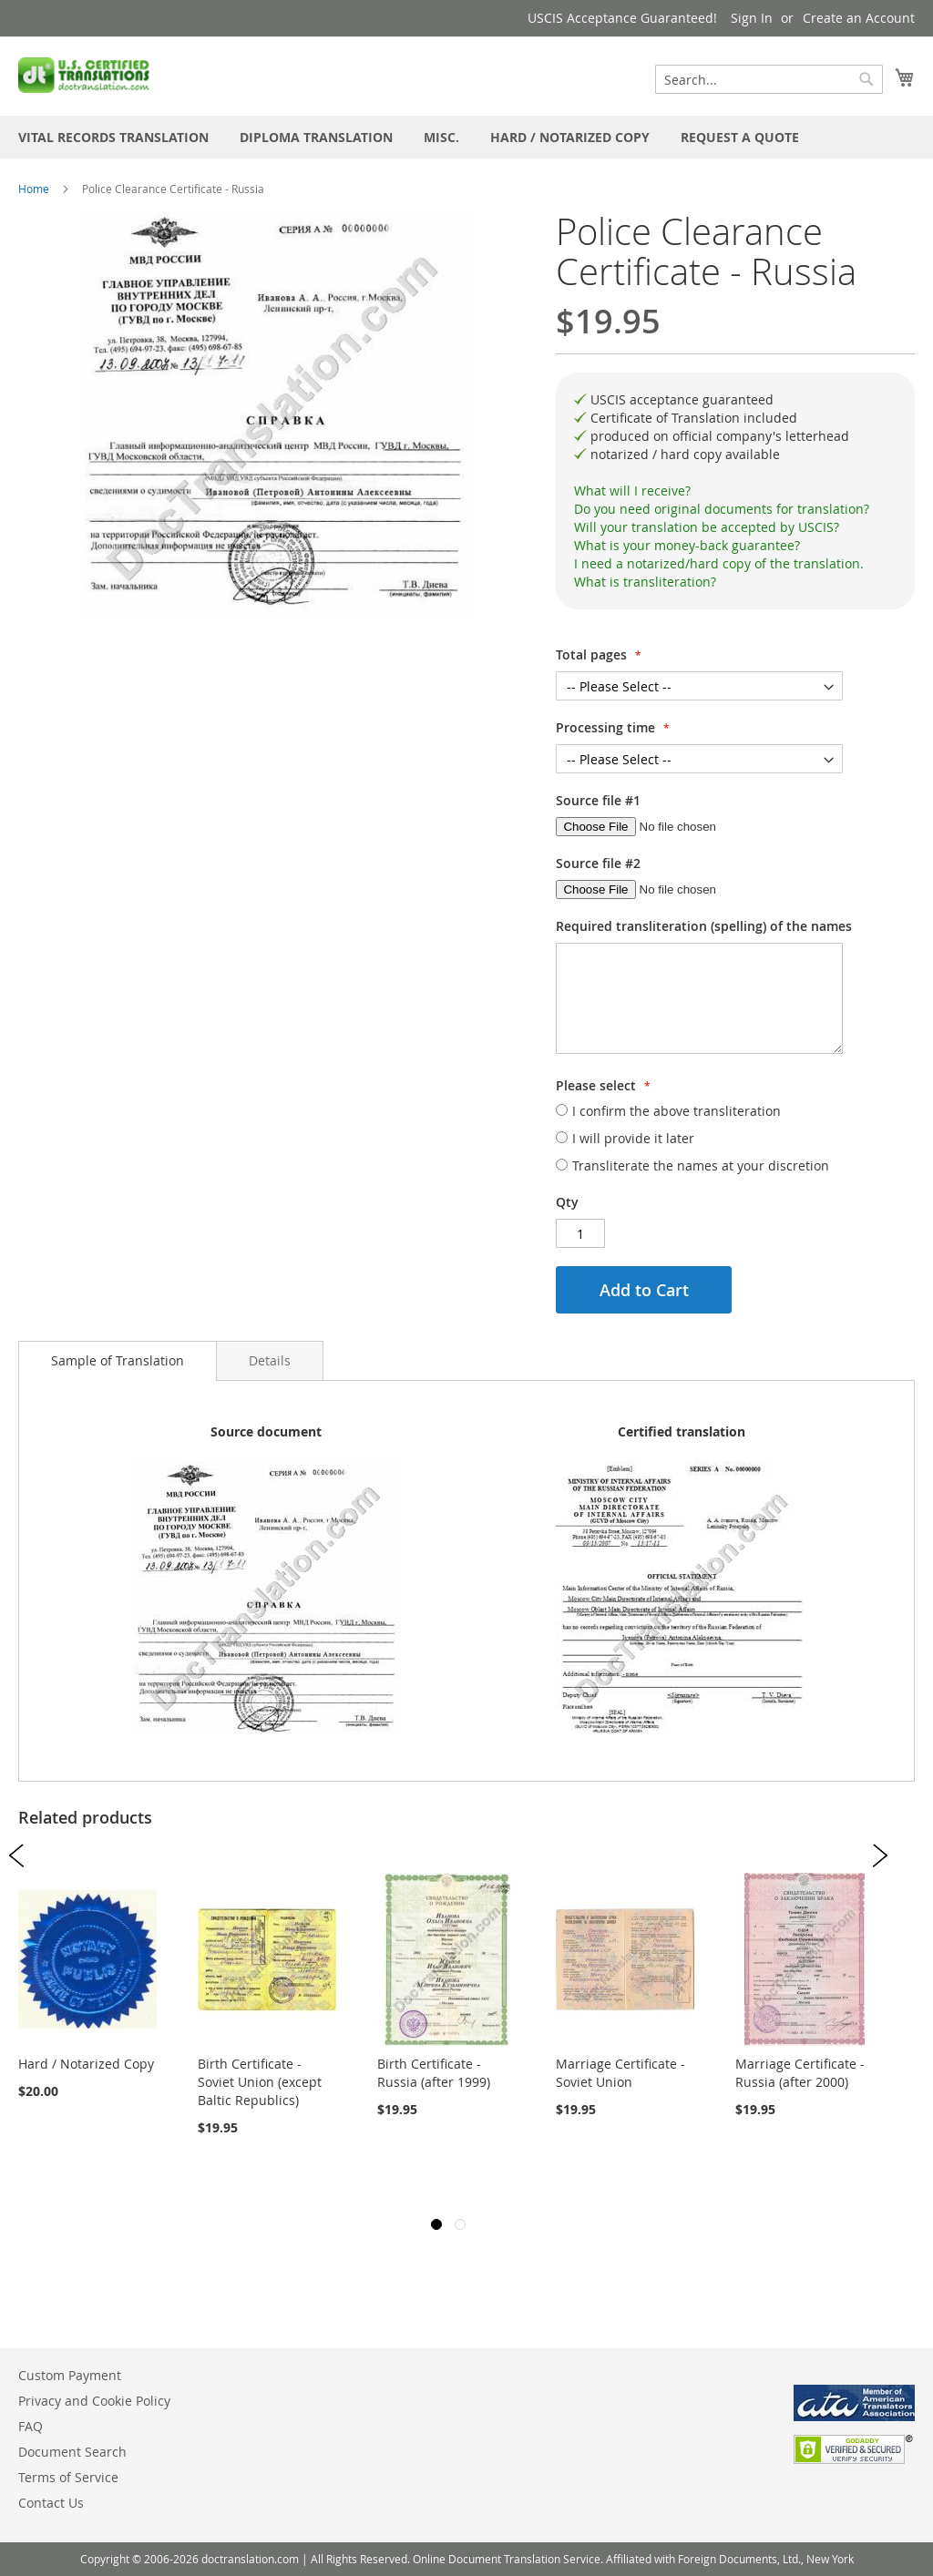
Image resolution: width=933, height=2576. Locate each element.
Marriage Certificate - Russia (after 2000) (800, 2072)
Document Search (72, 2451)
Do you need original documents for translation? (721, 508)
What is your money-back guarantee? (687, 545)
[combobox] (769, 79)
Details (270, 1360)
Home (33, 188)
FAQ (30, 2426)
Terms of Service (68, 2477)
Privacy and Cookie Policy (94, 2400)
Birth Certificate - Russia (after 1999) (433, 2072)
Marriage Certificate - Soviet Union (620, 2072)
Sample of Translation (117, 1360)
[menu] (466, 137)
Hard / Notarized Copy (86, 2063)
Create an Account (859, 17)
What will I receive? (632, 490)
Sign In (752, 17)
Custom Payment (69, 2375)
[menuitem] (113, 137)
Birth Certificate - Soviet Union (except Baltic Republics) (260, 2082)
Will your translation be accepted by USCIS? (706, 527)
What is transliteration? (645, 581)
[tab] (735, 491)
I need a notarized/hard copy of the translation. (719, 563)
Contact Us (51, 2502)
